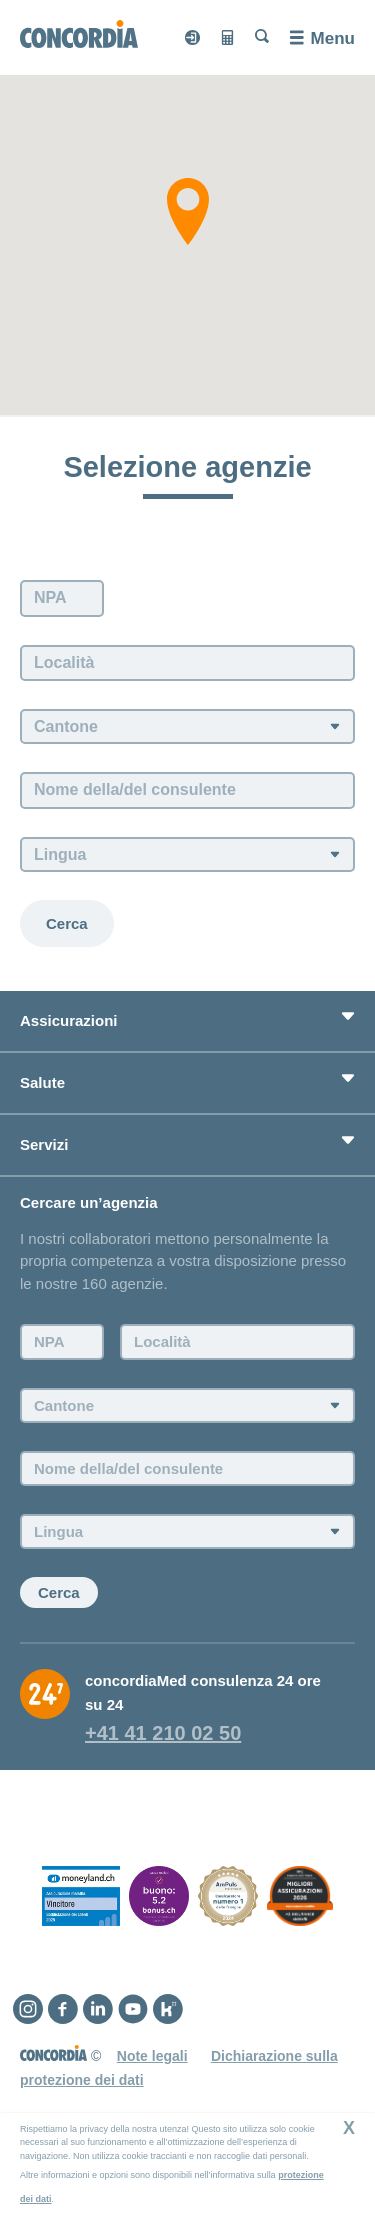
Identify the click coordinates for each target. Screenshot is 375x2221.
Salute (42, 1082)
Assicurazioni (69, 1020)
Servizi (44, 1144)
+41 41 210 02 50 (163, 1733)
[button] (188, 211)
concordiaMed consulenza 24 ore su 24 (203, 1692)
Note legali (152, 2056)
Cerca (67, 923)
